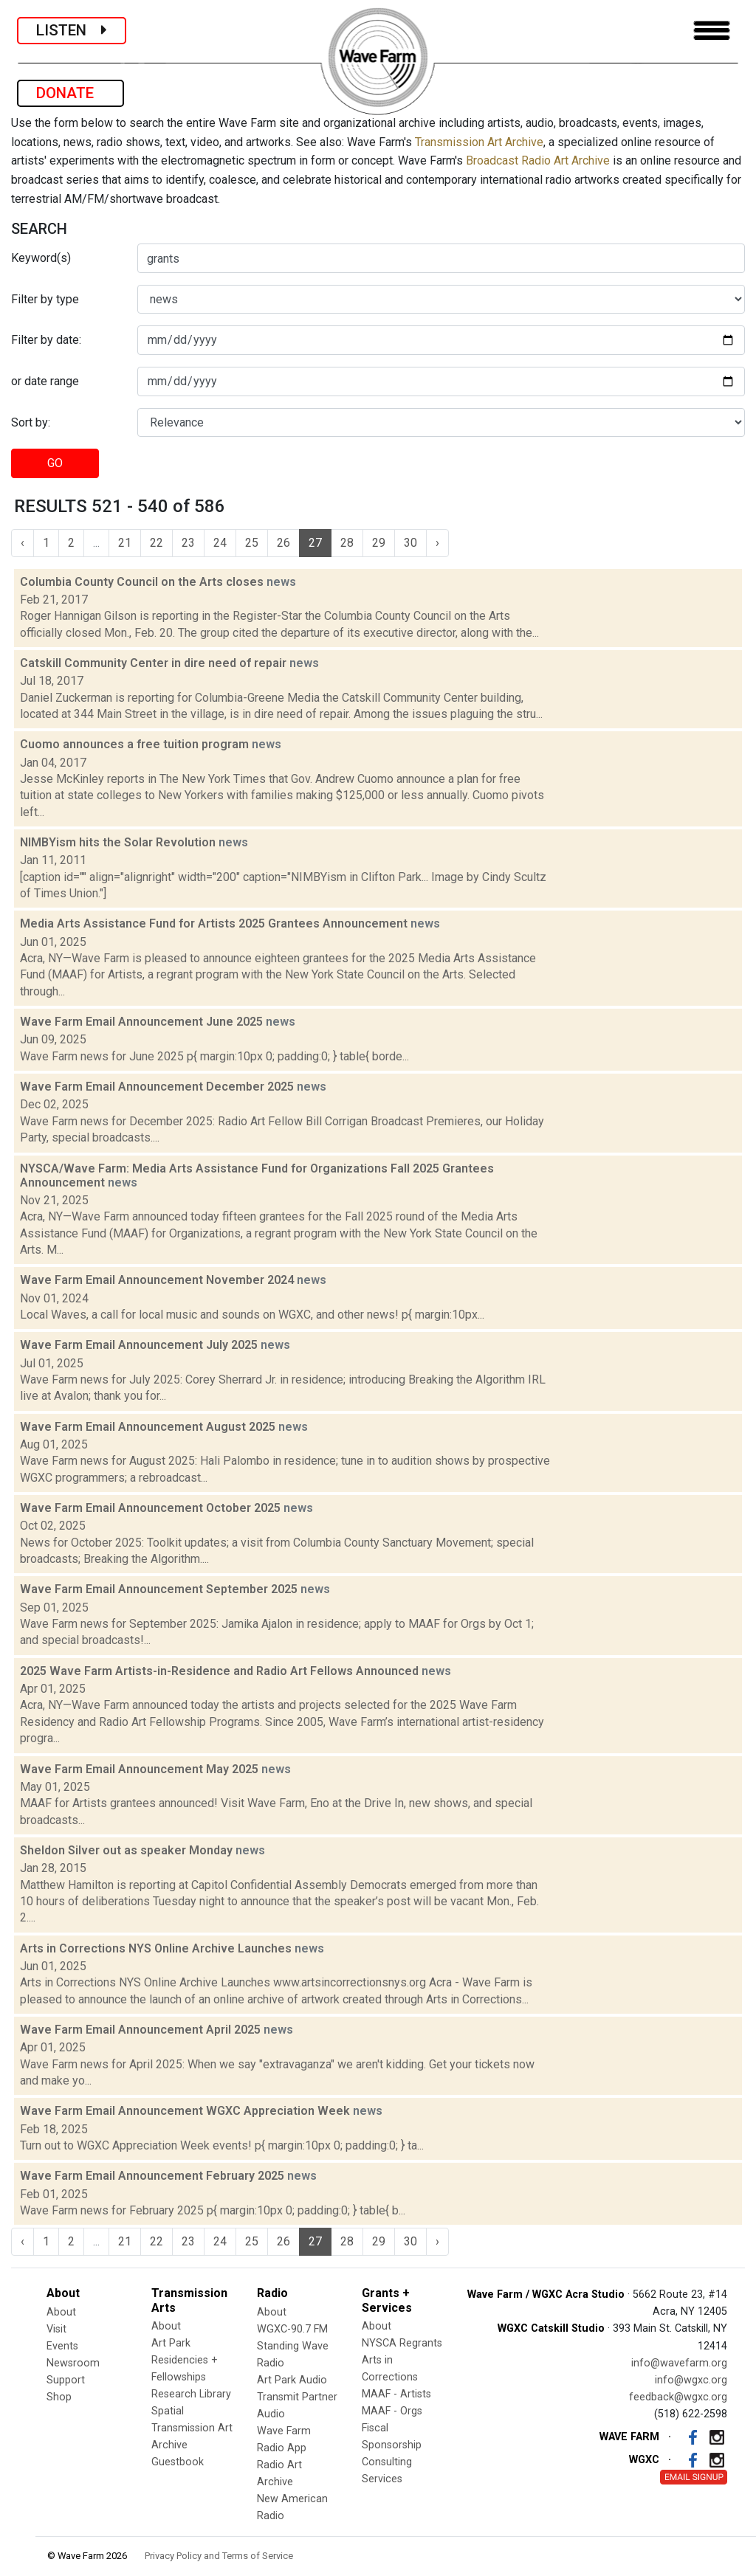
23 (188, 543)
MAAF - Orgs (392, 2411)
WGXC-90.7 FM (292, 2329)
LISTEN (71, 30)
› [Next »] (437, 543)
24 (220, 543)
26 (283, 543)
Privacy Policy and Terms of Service (219, 2555)
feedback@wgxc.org (678, 2397)
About (61, 2312)
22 (156, 543)
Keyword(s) (41, 258)
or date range (45, 381)
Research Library (191, 2394)
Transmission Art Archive (479, 142)
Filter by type (45, 299)
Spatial (167, 2411)
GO (55, 463)
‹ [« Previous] (22, 543)
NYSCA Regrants (402, 2343)
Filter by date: (46, 340)
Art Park (170, 2343)
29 (378, 543)
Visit (56, 2329)
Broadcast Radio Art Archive (538, 160)
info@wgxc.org (691, 2380)
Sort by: (30, 422)
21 (124, 543)
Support (66, 2380)
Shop (59, 2397)
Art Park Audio (292, 2380)
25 (251, 543)
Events (62, 2346)
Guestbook (177, 2462)
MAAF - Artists (396, 2394)
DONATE (70, 93)
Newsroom (73, 2363)
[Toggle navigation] (711, 31)
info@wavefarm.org (679, 2363)
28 (347, 543)
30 (410, 543)
